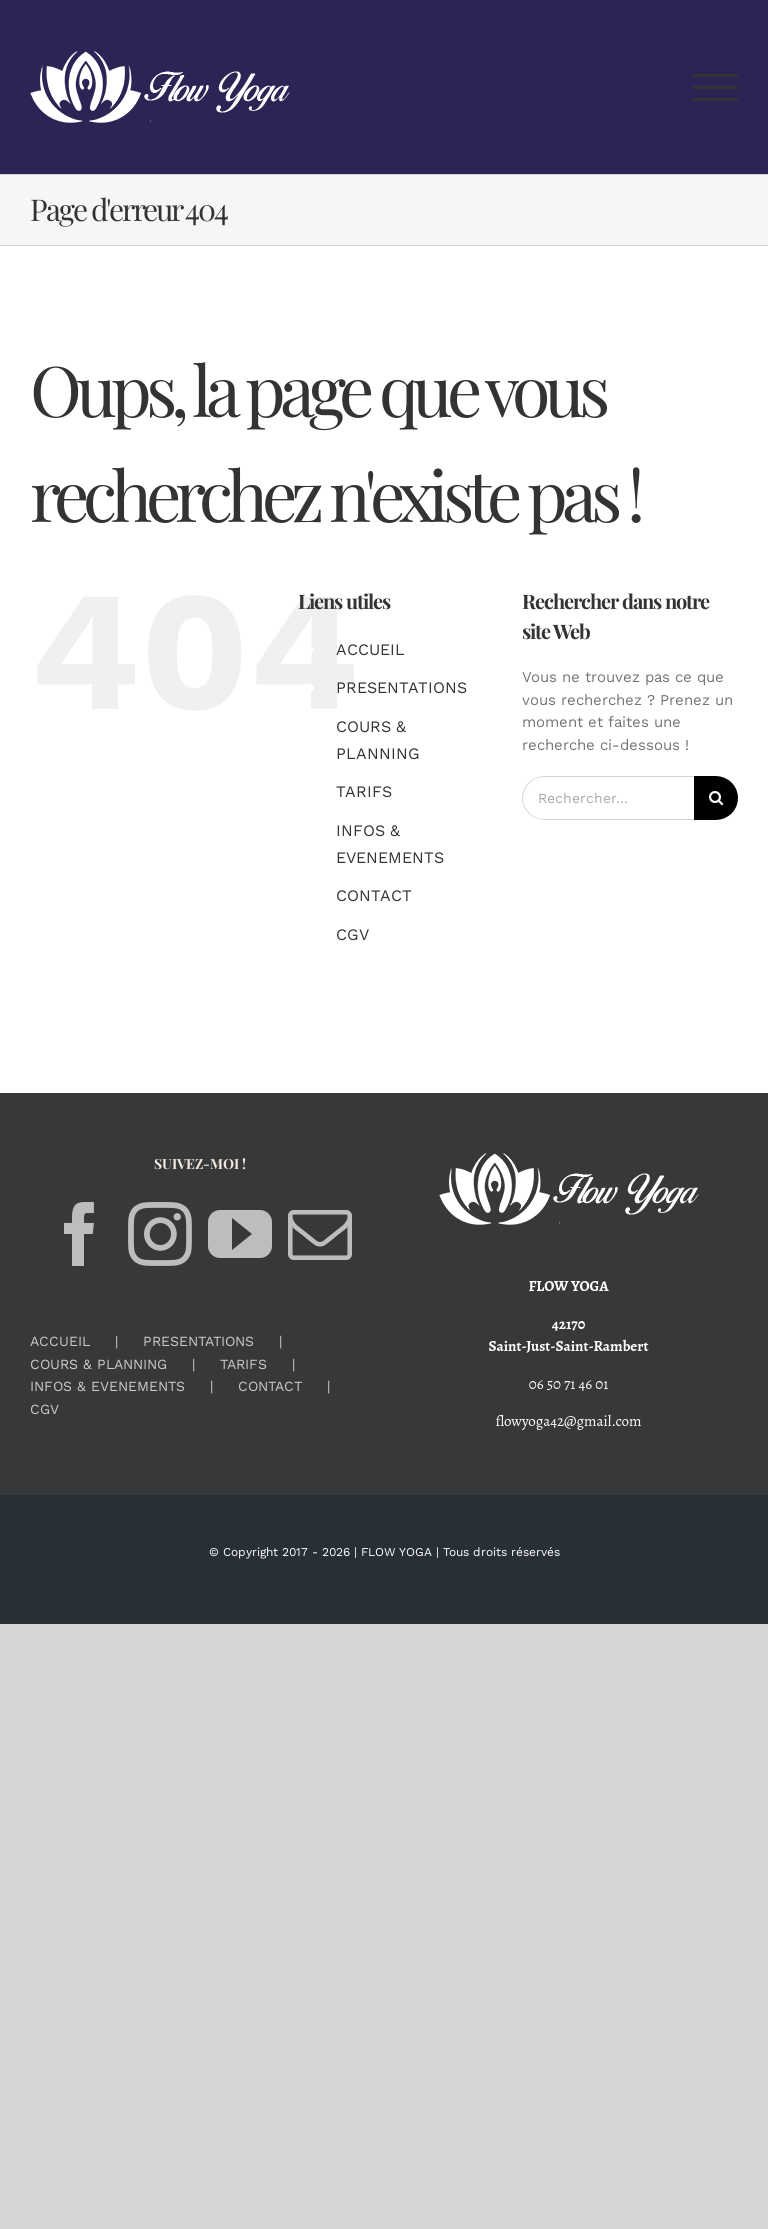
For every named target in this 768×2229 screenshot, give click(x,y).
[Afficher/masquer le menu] (716, 87)
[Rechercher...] (608, 798)
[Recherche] (716, 798)
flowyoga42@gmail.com (569, 1421)
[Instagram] (160, 1234)
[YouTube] (240, 1234)
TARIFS (364, 791)
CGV (352, 934)
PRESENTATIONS (401, 687)
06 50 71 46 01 (569, 1384)
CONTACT (374, 895)
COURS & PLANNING (98, 1364)
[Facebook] (80, 1234)
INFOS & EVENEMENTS (107, 1386)
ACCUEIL (370, 649)
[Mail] (320, 1234)
